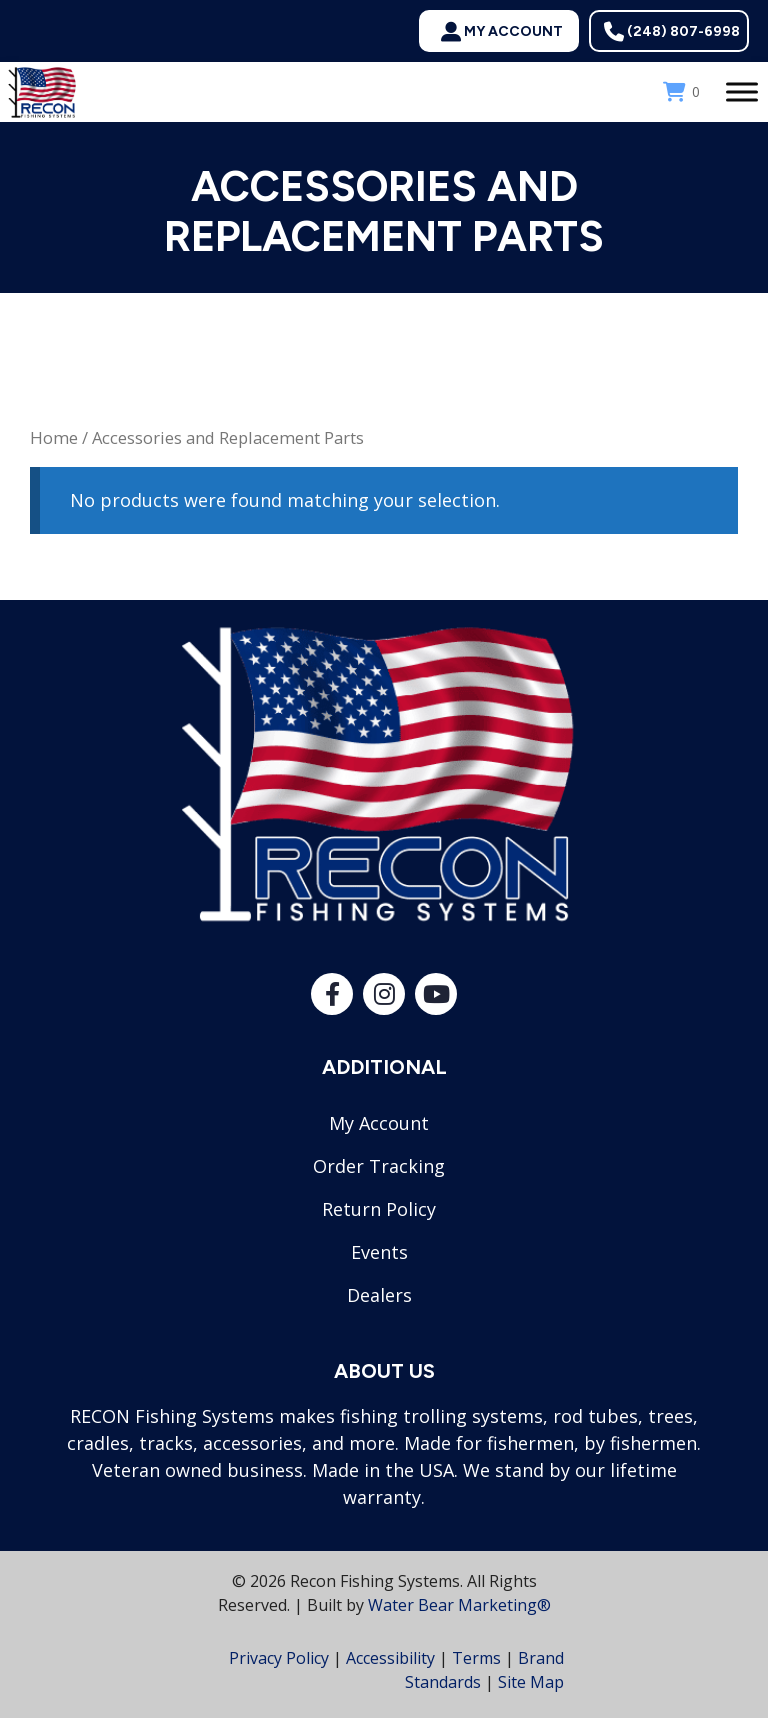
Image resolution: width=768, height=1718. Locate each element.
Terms (476, 1658)
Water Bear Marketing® (459, 1605)
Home (54, 437)
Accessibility (390, 1658)
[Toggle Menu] (742, 91)
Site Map (531, 1682)
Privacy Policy (279, 1658)
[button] (499, 31)
